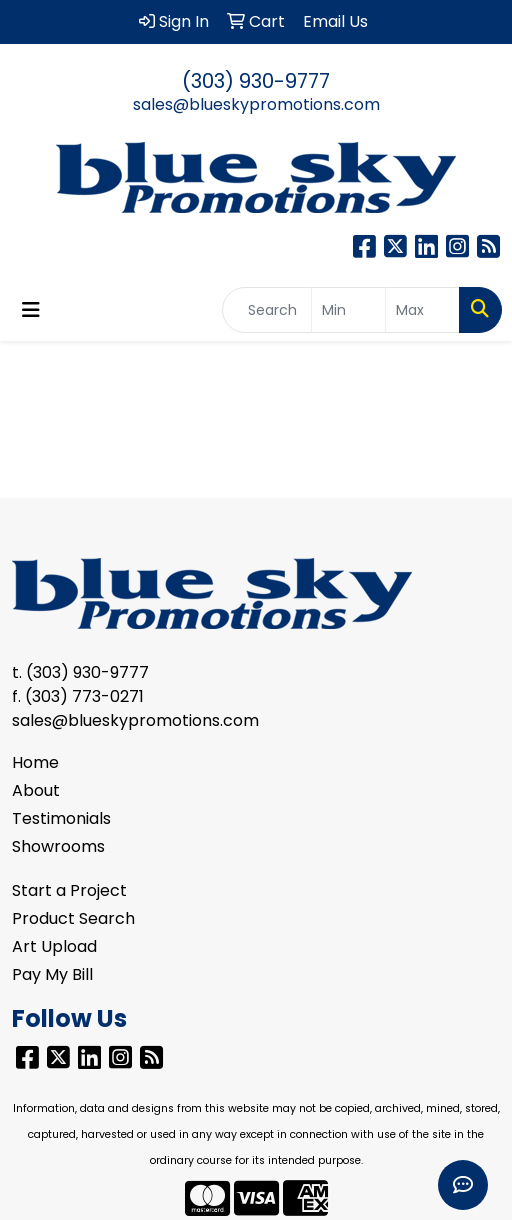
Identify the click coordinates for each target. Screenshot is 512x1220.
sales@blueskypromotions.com (256, 104)
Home (35, 762)
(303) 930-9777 (256, 81)
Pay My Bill (52, 974)
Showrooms (58, 846)
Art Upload (54, 946)
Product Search (73, 918)
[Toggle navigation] (31, 310)
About (36, 790)
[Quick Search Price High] (422, 310)
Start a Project (69, 890)
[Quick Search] (267, 310)
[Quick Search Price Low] (348, 310)
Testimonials (61, 818)
